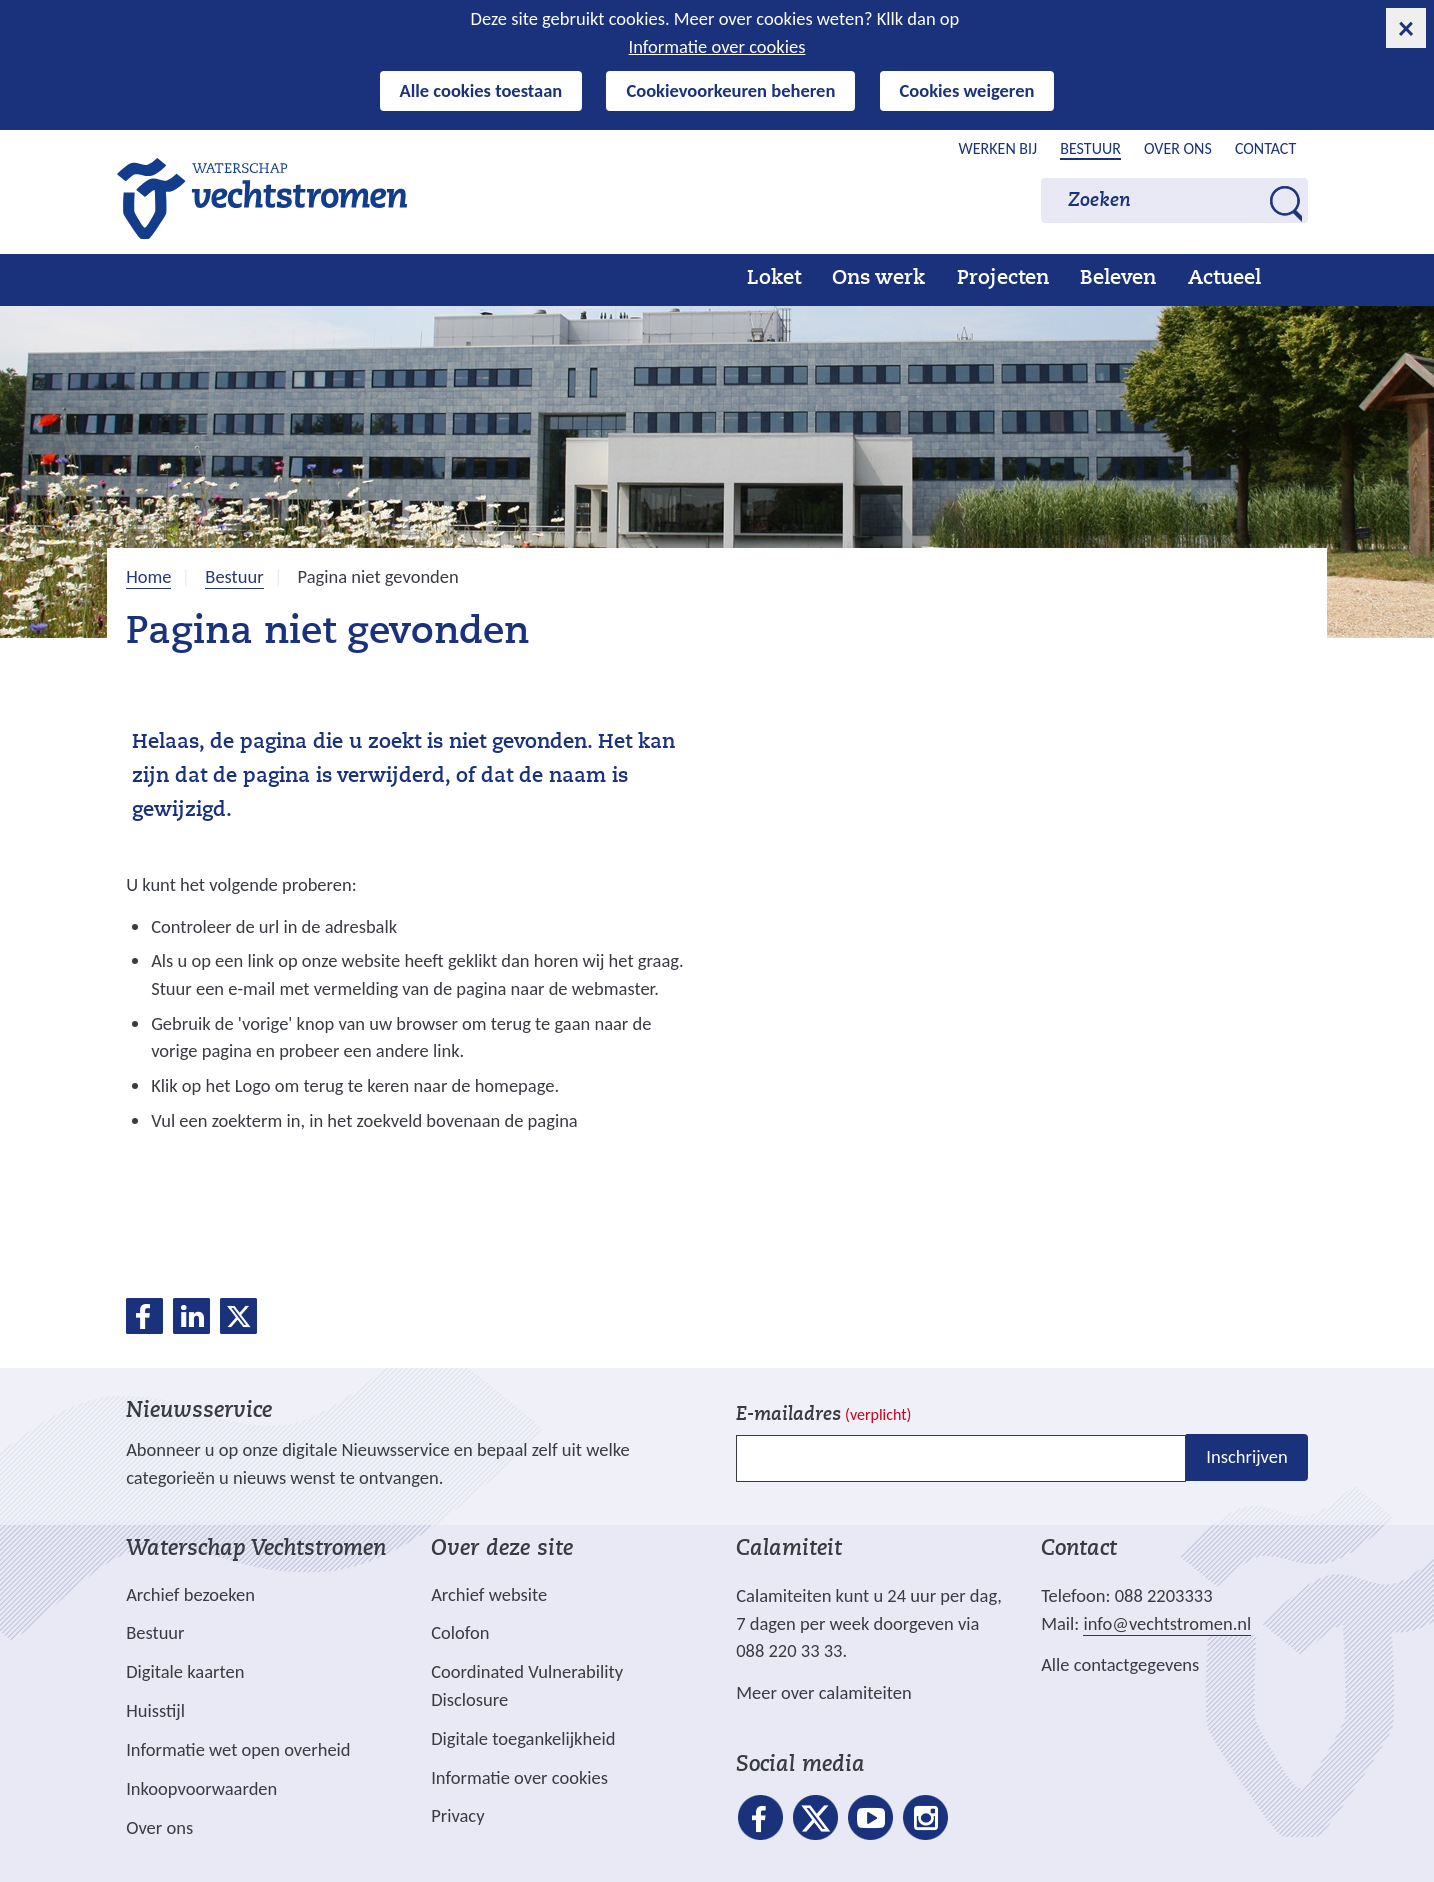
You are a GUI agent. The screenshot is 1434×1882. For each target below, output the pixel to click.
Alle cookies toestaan (481, 90)
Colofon (460, 1632)
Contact (1265, 148)
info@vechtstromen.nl (1167, 1623)
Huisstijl (155, 1710)
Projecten (1003, 279)
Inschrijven (1246, 1456)
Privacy (457, 1815)
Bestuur (1090, 148)
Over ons (1178, 148)
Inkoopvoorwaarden (201, 1788)
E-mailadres (823, 1415)
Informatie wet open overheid (238, 1750)
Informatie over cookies (717, 46)
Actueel (1224, 279)
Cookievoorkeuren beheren (730, 90)
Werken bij (998, 148)
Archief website (489, 1594)
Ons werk (878, 279)
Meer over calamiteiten (824, 1692)
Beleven (1118, 279)
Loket (774, 279)
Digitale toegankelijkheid (523, 1738)
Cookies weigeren (967, 90)
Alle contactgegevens (1120, 1664)
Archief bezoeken (190, 1594)
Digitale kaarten (185, 1672)
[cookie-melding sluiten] (1406, 28)
